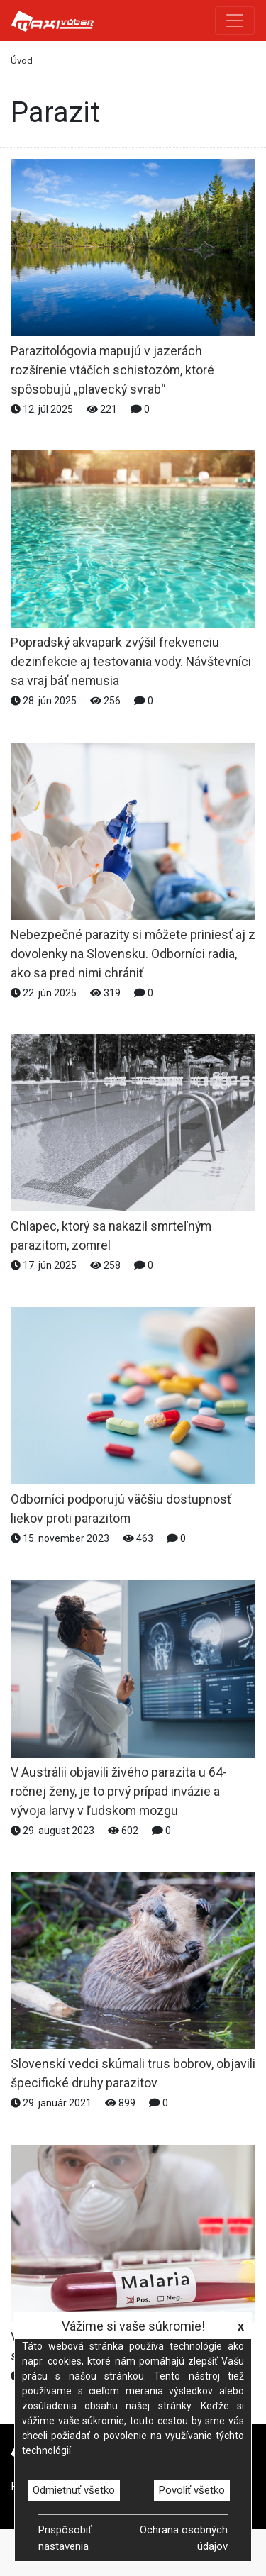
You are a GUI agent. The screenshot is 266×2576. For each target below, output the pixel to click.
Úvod (22, 60)
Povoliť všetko (192, 2490)
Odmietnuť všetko (74, 2490)
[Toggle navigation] (235, 20)
